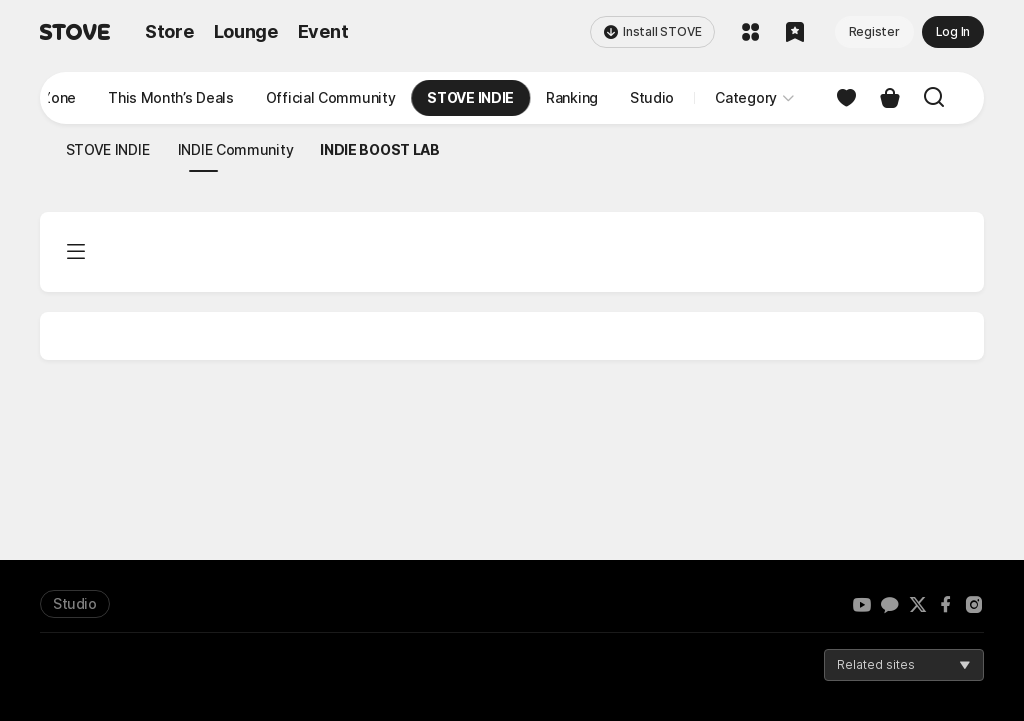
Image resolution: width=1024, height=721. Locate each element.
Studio (75, 603)
